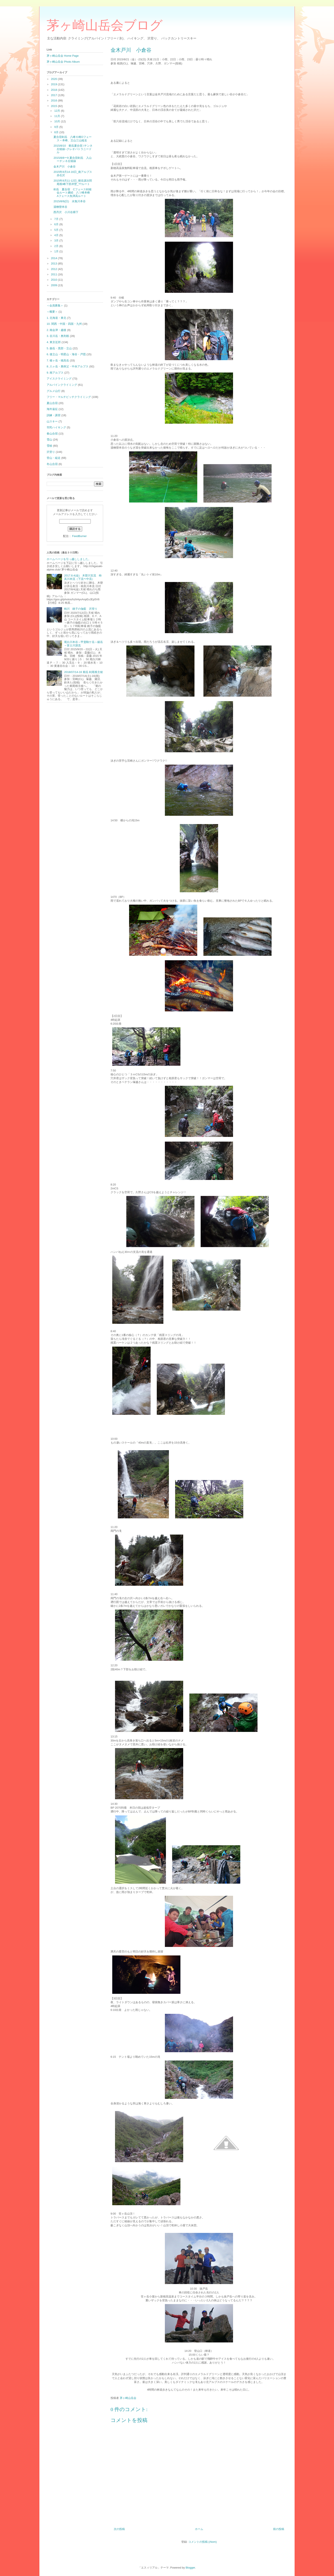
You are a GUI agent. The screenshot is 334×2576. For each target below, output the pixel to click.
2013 (54, 263)
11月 (57, 116)
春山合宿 (52, 433)
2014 (54, 258)
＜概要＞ (52, 311)
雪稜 (49, 445)
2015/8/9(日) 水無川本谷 (69, 201)
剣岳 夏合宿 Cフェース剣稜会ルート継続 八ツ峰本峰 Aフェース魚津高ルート (73, 193)
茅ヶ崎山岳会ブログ (105, 25)
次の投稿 (119, 2529)
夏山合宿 (52, 403)
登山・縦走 (53, 457)
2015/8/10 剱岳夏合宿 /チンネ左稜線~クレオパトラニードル (72, 149)
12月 (57, 110)
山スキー (52, 421)
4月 (56, 235)
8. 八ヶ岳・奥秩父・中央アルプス (67, 366)
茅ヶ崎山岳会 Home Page (63, 55)
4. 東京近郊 (54, 342)
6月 (56, 224)
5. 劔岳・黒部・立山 (59, 348)
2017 (54, 95)
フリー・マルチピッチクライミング (69, 397)
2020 (54, 79)
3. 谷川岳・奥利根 (58, 336)
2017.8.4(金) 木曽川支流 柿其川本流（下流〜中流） (83, 577)
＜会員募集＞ (55, 305)
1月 (56, 251)
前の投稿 (278, 2529)
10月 (57, 121)
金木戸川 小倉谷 (64, 166)
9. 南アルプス (55, 372)
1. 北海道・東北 (56, 317)
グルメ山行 (53, 391)
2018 (54, 89)
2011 (54, 274)
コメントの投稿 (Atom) (202, 2541)
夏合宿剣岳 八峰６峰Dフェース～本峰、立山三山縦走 (72, 138)
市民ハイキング (56, 427)
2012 (54, 269)
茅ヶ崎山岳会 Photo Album (63, 61)
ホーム (199, 2529)
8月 (56, 132)
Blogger (190, 2567)
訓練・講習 (53, 415)
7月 (56, 219)
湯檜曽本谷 (60, 206)
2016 (54, 100)
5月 (56, 229)
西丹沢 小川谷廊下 (65, 212)
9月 (56, 127)
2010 (54, 279)
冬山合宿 (52, 464)
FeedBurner (79, 536)
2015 (54, 106)
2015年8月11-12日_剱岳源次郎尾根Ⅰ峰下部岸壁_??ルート (72, 182)
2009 (54, 285)
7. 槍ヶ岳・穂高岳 (58, 360)
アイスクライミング (59, 378)
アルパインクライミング (62, 384)
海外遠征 (52, 409)
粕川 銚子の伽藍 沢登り (80, 608)
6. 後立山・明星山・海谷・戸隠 (66, 354)
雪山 (49, 439)
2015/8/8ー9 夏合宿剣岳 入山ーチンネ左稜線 (72, 159)
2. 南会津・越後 (56, 330)
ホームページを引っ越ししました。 (69, 559)
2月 (56, 246)
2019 (54, 84)
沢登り (51, 451)
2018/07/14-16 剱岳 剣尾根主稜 (83, 672)
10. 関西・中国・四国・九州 (64, 323)
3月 (56, 240)
